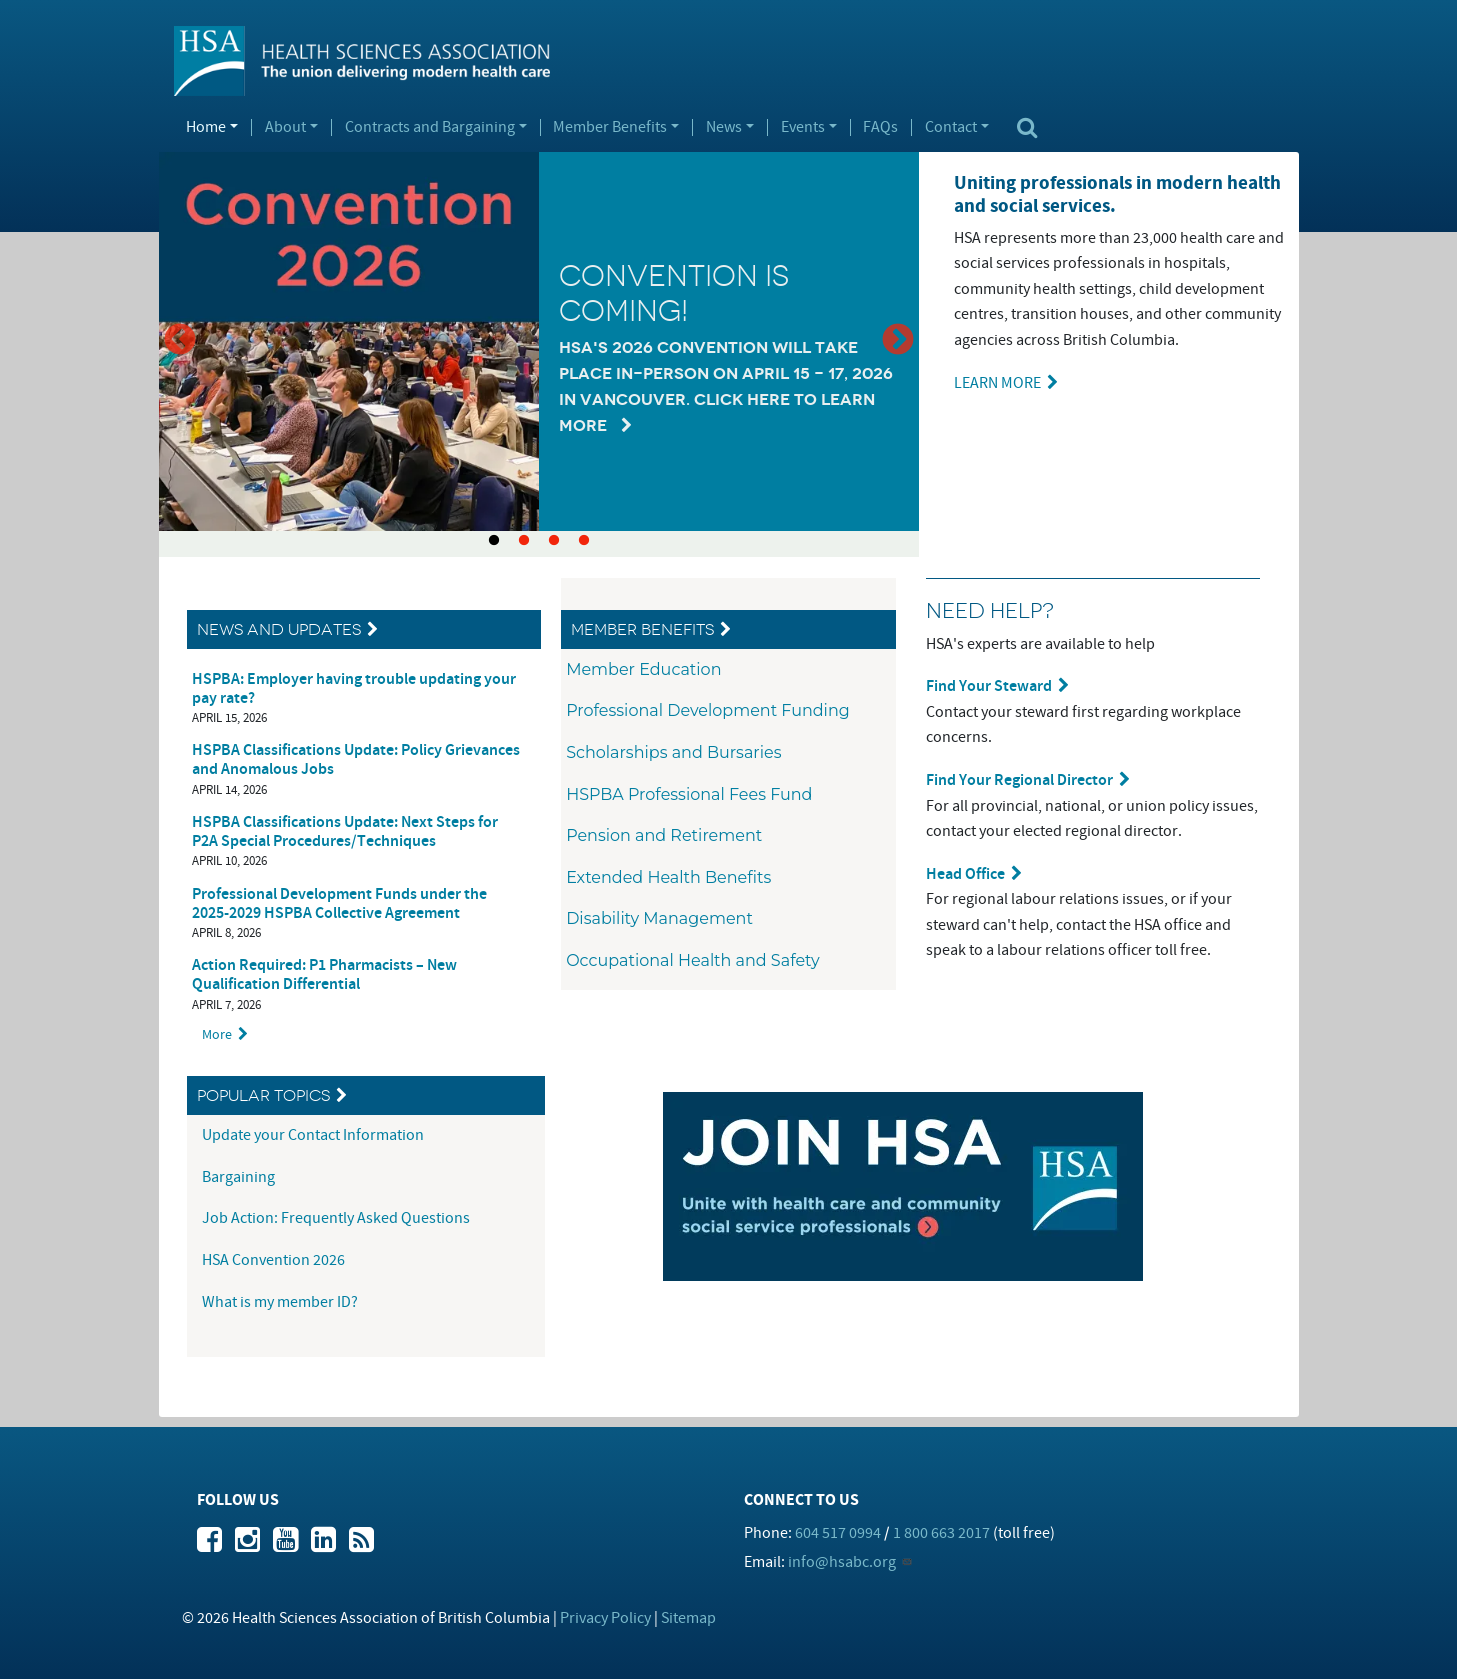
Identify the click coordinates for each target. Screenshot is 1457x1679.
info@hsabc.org (842, 1562)
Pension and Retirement (664, 835)
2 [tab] (524, 541)
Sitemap (688, 1618)
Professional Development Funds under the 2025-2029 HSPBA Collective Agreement (339, 904)
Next (898, 341)
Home (206, 128)
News (724, 128)
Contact (951, 128)
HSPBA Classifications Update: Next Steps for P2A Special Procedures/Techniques (345, 832)
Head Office (965, 874)
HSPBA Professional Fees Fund (689, 794)
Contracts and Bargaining (430, 128)
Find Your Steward (989, 686)
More (217, 1034)
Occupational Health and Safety (693, 960)
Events (803, 128)
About (285, 128)
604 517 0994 (838, 1533)
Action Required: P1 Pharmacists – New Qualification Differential (324, 975)
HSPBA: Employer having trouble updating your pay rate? (354, 689)
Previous (180, 341)
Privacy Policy (605, 1618)
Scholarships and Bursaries (673, 752)
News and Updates (279, 629)
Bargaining (240, 1177)
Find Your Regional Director (1019, 780)
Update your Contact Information (314, 1135)
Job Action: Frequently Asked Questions (336, 1218)
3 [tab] (554, 541)
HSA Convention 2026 (273, 1260)
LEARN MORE (997, 383)
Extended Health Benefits (668, 877)
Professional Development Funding (708, 710)
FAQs (880, 128)
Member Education (643, 669)
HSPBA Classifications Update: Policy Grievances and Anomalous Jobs (356, 760)
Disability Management (659, 918)
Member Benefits (610, 128)
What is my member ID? (280, 1302)
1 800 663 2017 (941, 1533)
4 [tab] (584, 541)
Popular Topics (263, 1095)
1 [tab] (494, 541)
